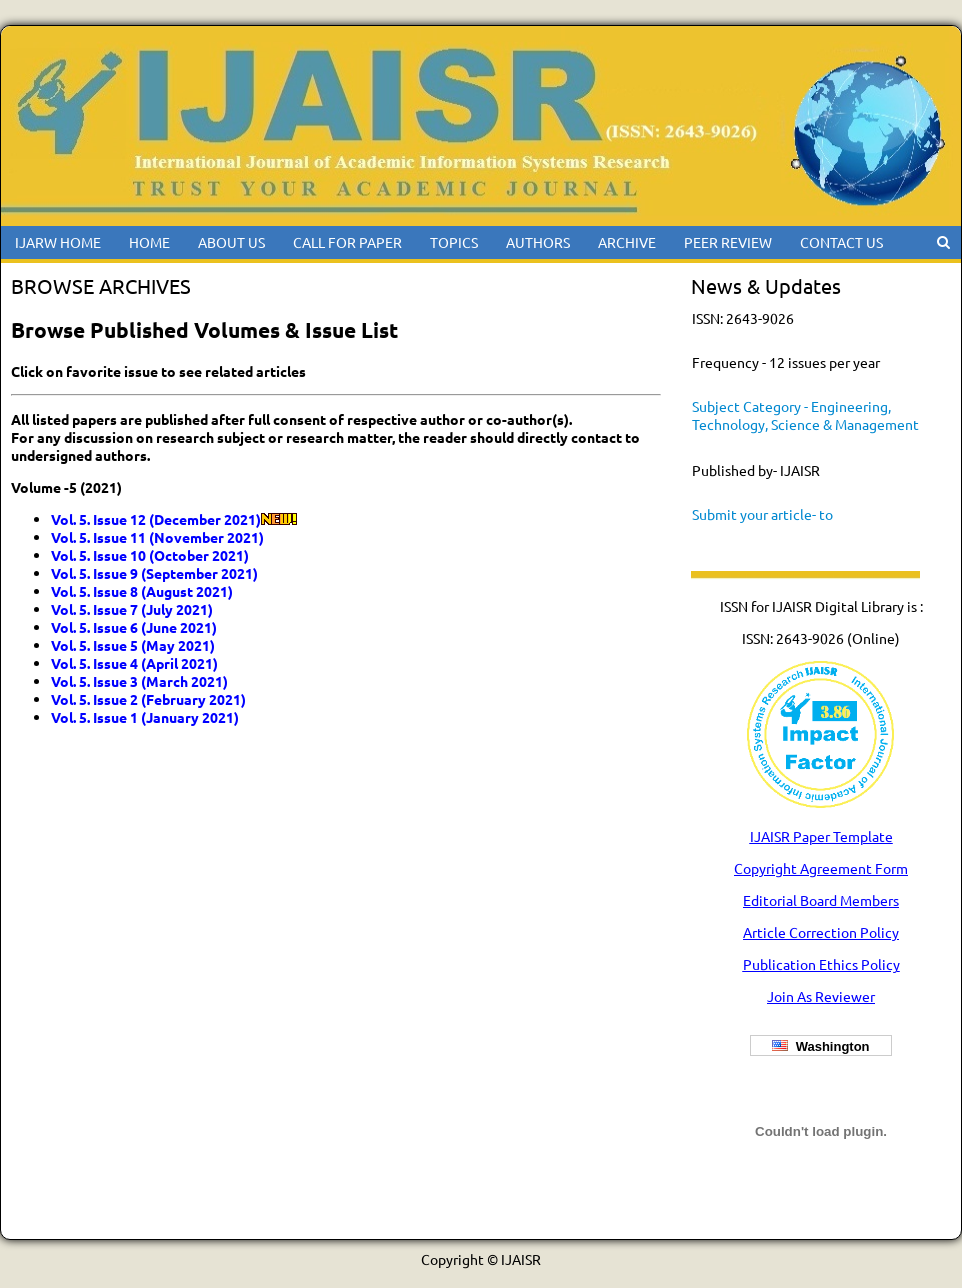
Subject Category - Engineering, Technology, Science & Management (805, 415)
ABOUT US (231, 242)
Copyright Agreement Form (821, 868)
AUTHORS (538, 242)
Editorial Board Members (821, 900)
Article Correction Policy (821, 932)
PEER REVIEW (728, 242)
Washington (820, 1046)
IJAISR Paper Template (821, 836)
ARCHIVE (627, 242)
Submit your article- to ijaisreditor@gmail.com (765, 523)
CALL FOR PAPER (347, 242)
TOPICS (454, 242)
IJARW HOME (58, 242)
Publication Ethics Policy (821, 964)
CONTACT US (841, 242)
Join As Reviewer (821, 996)
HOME (149, 242)
